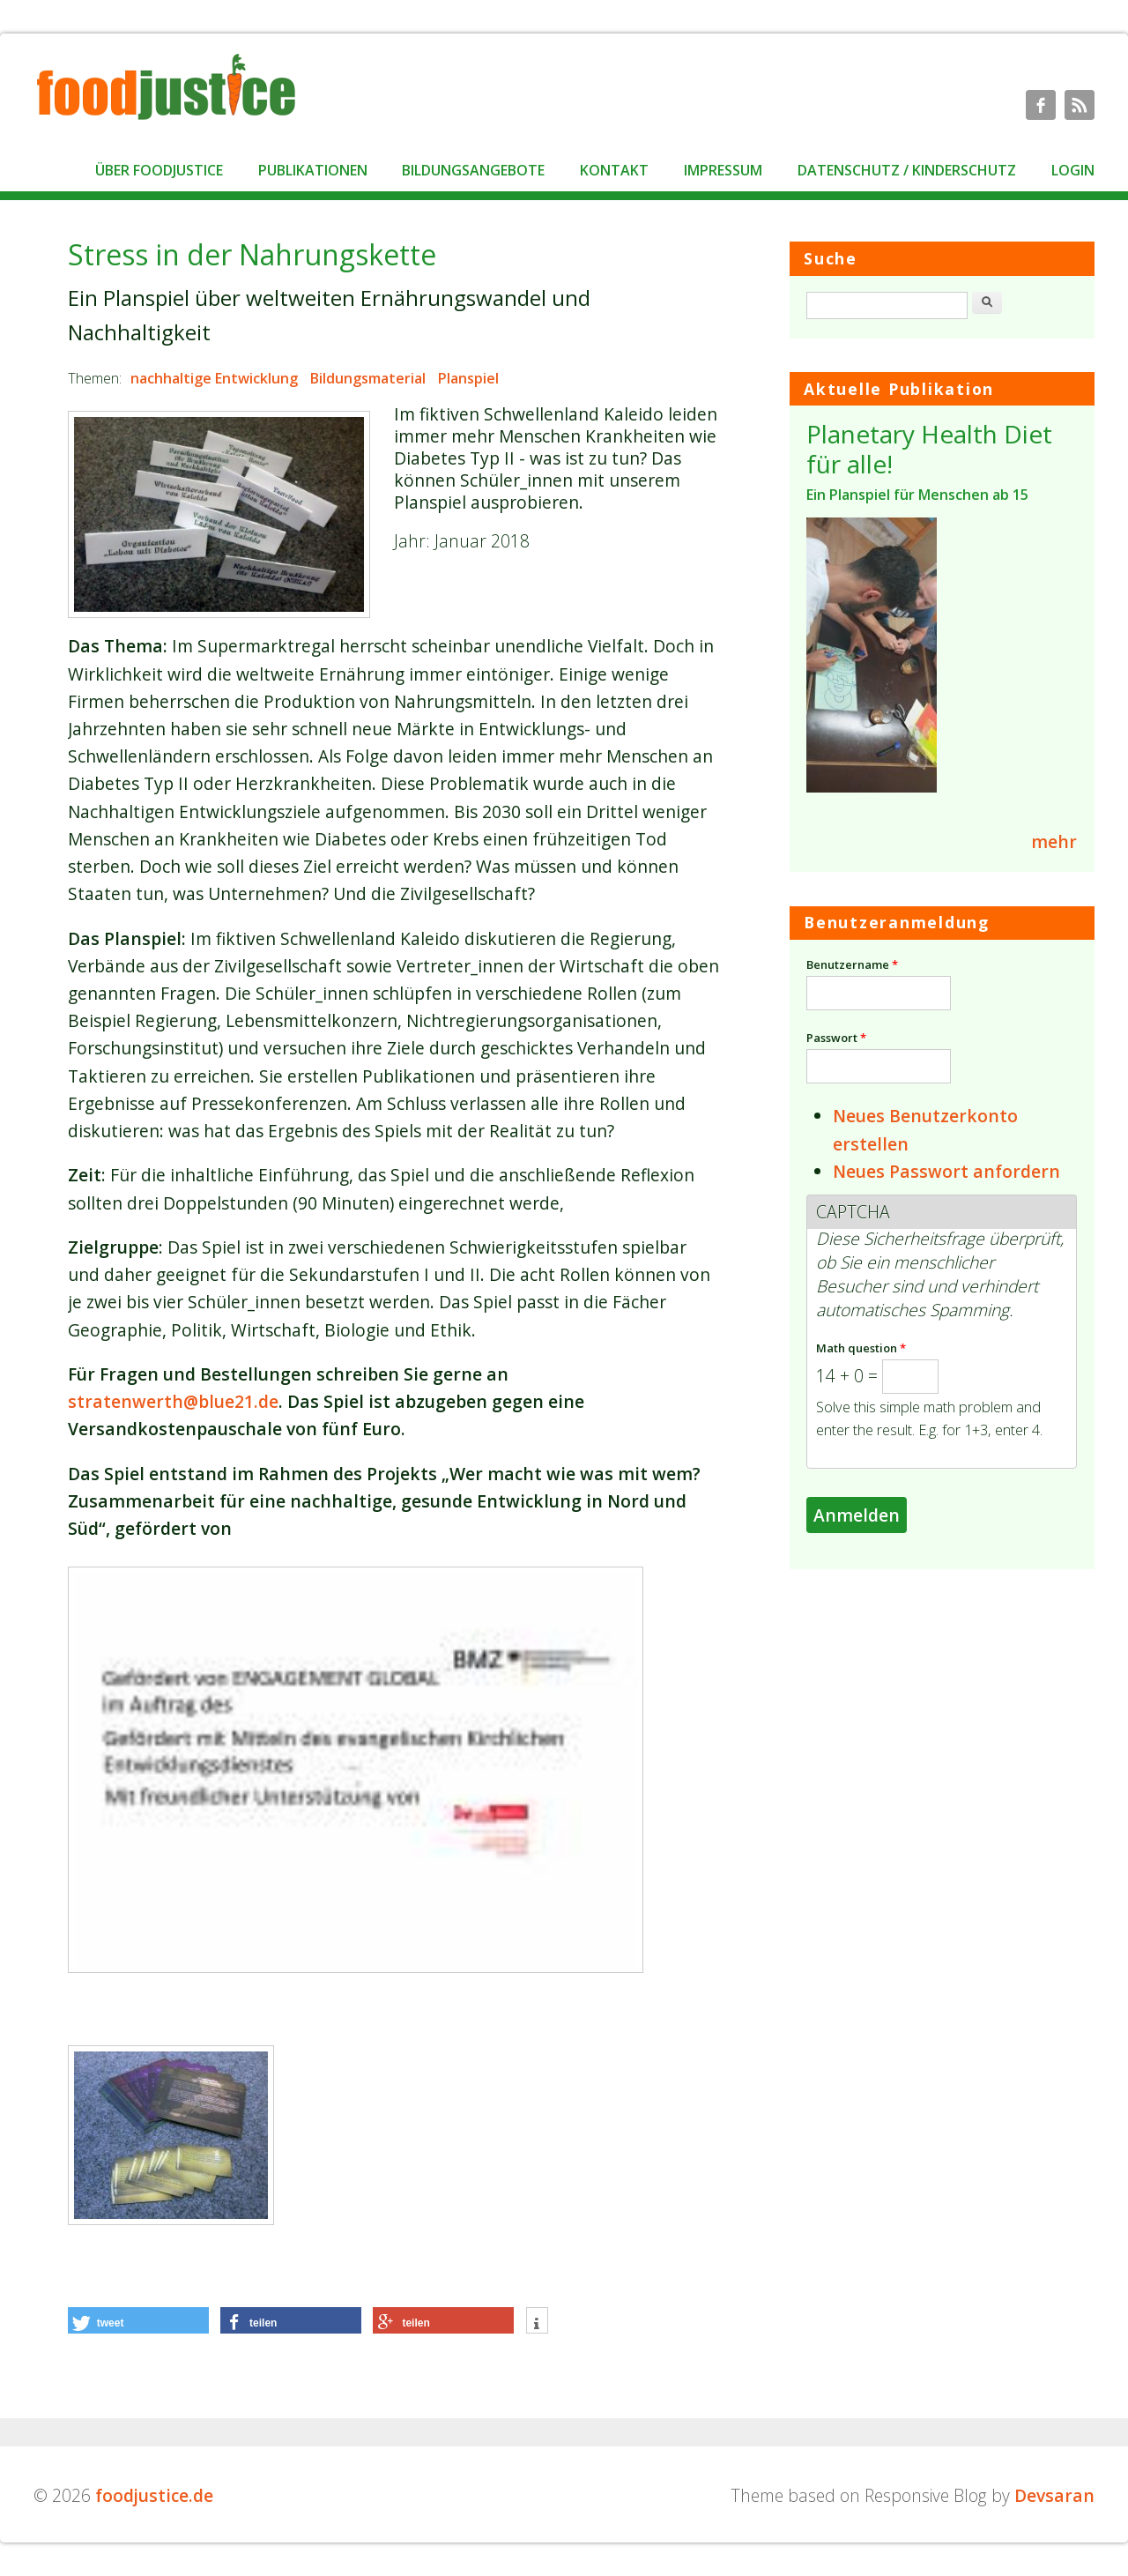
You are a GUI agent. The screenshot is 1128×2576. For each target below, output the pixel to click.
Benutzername (852, 964)
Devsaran (1054, 2495)
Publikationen (312, 170)
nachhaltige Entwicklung (214, 378)
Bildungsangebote (473, 170)
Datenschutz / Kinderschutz (907, 170)
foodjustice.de (154, 2495)
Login (1073, 170)
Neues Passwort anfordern (946, 1171)
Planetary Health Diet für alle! (929, 448)
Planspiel (468, 378)
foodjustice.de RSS (1080, 105)
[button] (138, 2320)
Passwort (836, 1038)
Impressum (723, 170)
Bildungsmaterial (368, 378)
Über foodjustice (159, 170)
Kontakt (614, 170)
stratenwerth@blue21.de (173, 1401)
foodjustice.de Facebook (1041, 105)
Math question (861, 1348)
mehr (1054, 841)
